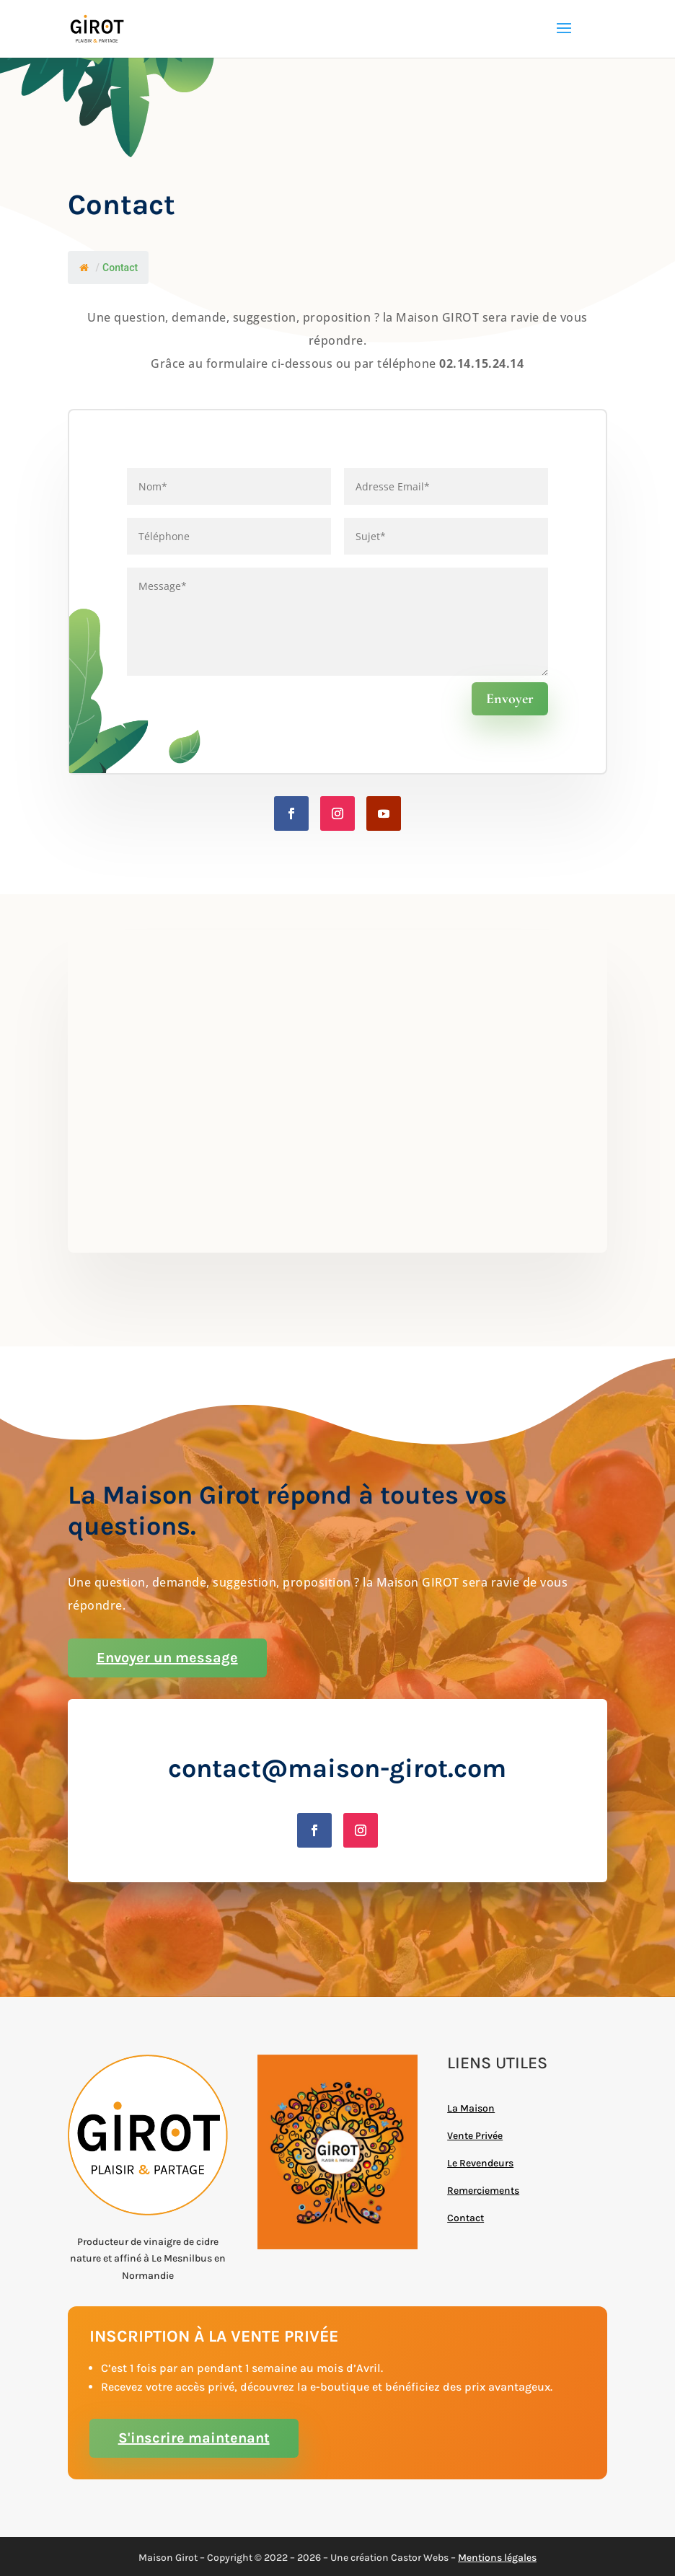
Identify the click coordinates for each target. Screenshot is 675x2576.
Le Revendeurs (480, 2163)
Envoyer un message (167, 1657)
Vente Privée (475, 2136)
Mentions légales (497, 2557)
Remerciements (483, 2190)
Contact (465, 2218)
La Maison (471, 2108)
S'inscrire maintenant (194, 2438)
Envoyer (510, 698)
